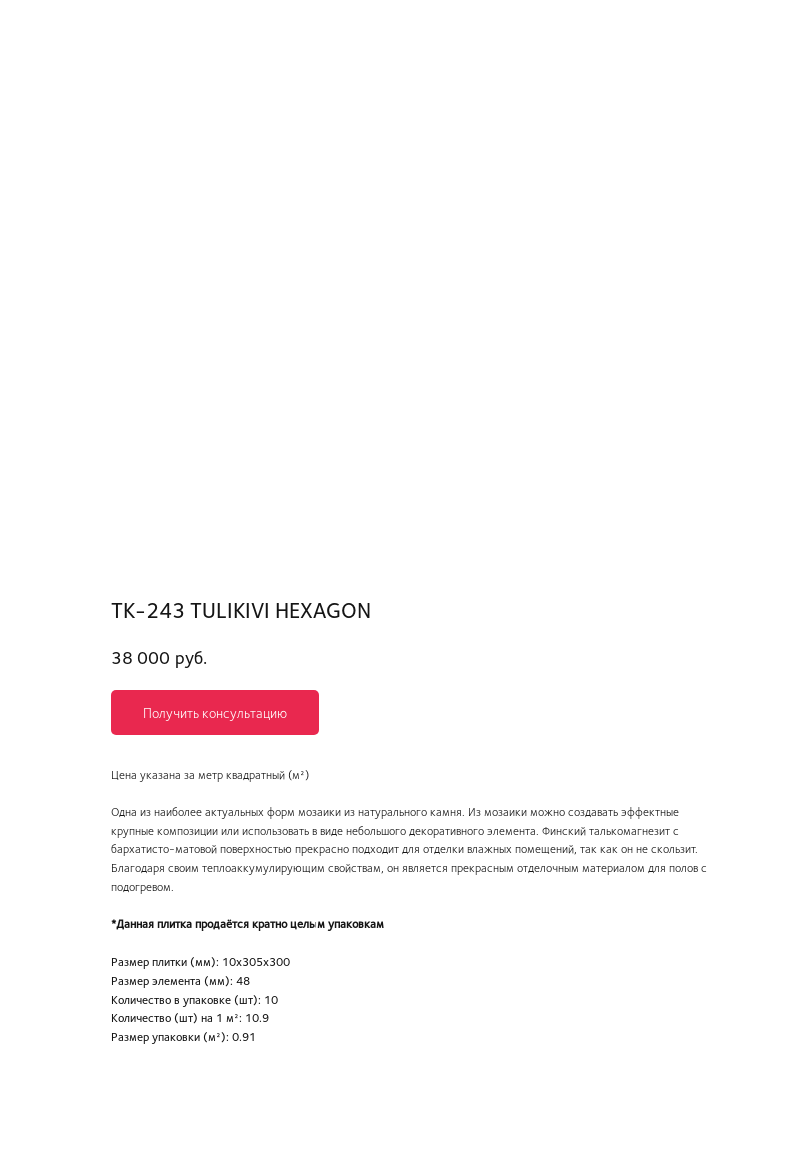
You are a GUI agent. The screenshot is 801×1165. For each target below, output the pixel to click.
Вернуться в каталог (87, 29)
